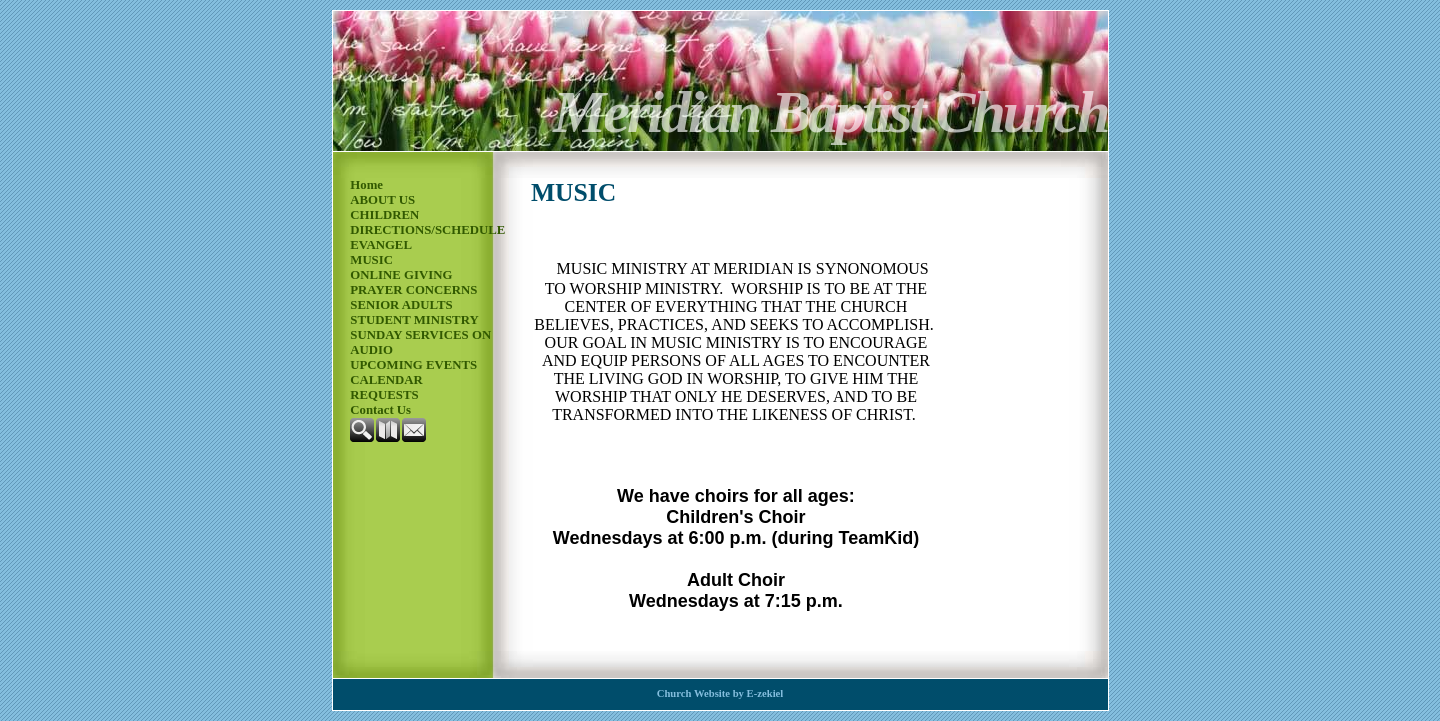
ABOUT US (382, 200)
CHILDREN (384, 215)
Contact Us (380, 410)
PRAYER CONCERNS (413, 290)
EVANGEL (381, 245)
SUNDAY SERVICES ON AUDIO (420, 342)
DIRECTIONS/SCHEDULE (427, 230)
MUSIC (371, 260)
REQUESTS (384, 395)
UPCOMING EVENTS (413, 365)
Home (366, 185)
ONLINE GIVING (401, 275)
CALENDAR (386, 380)
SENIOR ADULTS (401, 305)
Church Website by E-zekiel (720, 693)
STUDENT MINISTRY (414, 320)
